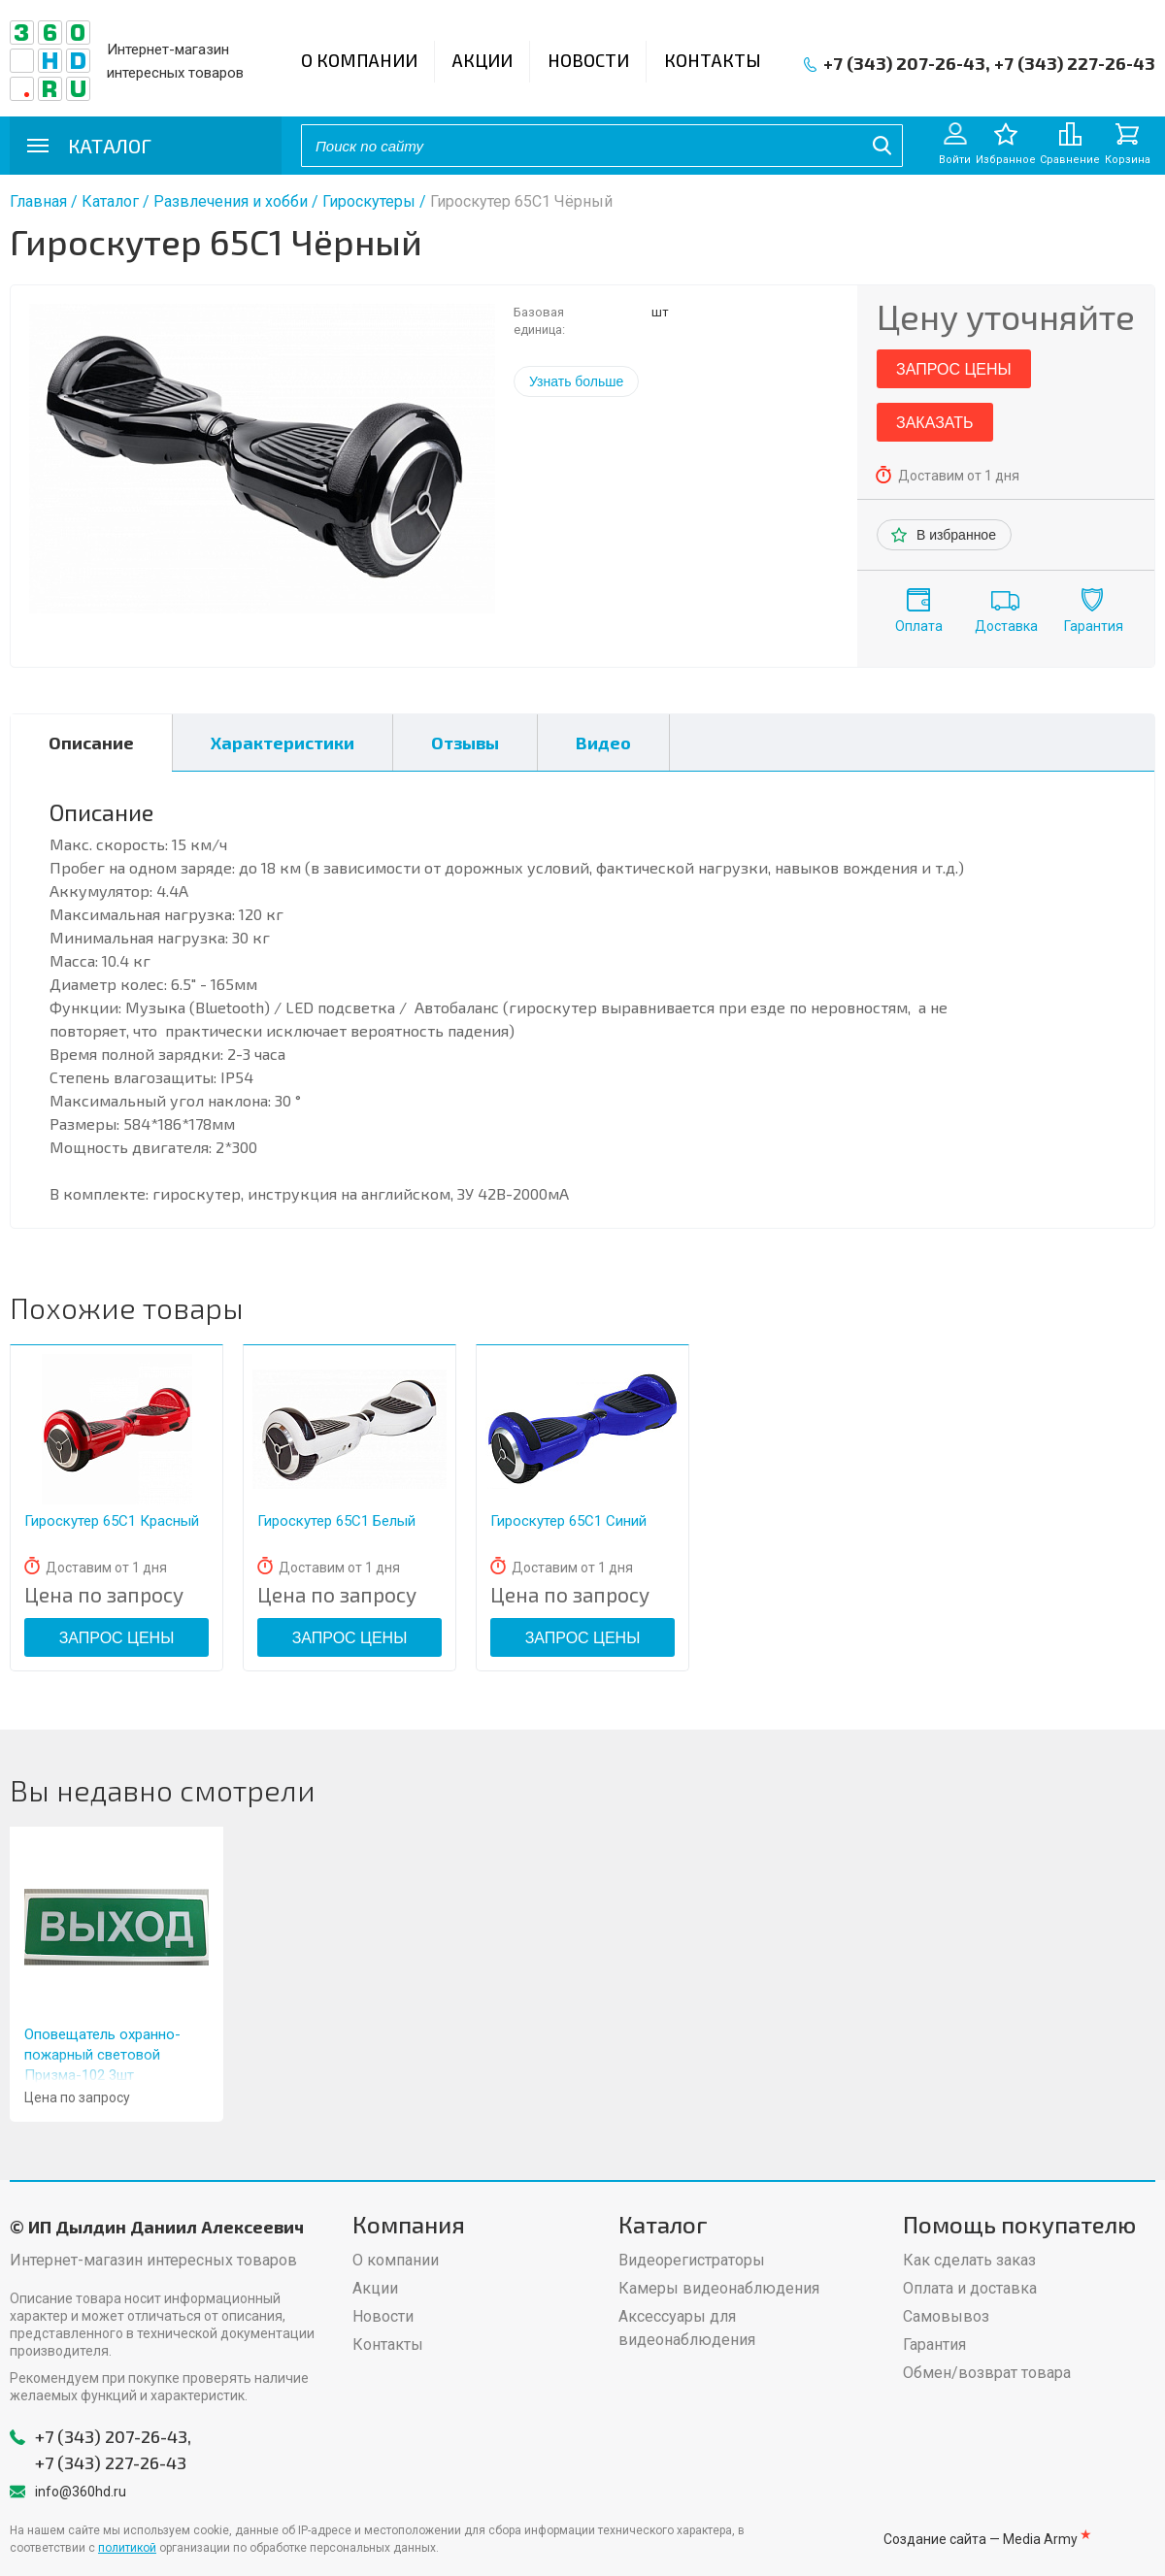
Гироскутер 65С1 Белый (336, 1521)
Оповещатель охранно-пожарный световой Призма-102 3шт (102, 2055)
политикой (127, 2548)
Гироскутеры (369, 201)
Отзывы (465, 742)
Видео (603, 742)
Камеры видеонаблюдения (718, 2288)
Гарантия (1093, 626)
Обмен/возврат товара (987, 2372)
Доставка (1006, 626)
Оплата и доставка (970, 2288)
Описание (91, 742)
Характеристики (282, 742)
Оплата (919, 626)
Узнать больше (576, 381)
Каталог (110, 201)
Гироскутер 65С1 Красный (111, 1521)
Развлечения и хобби (230, 201)
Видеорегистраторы (691, 2260)
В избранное (956, 535)
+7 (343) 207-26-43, (906, 63)
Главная (38, 201)
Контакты (712, 60)
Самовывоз (946, 2316)
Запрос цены (954, 369)
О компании (359, 60)
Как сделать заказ (969, 2260)
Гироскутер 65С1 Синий (568, 1521)
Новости (588, 60)
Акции (482, 60)
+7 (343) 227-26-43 (1074, 63)
